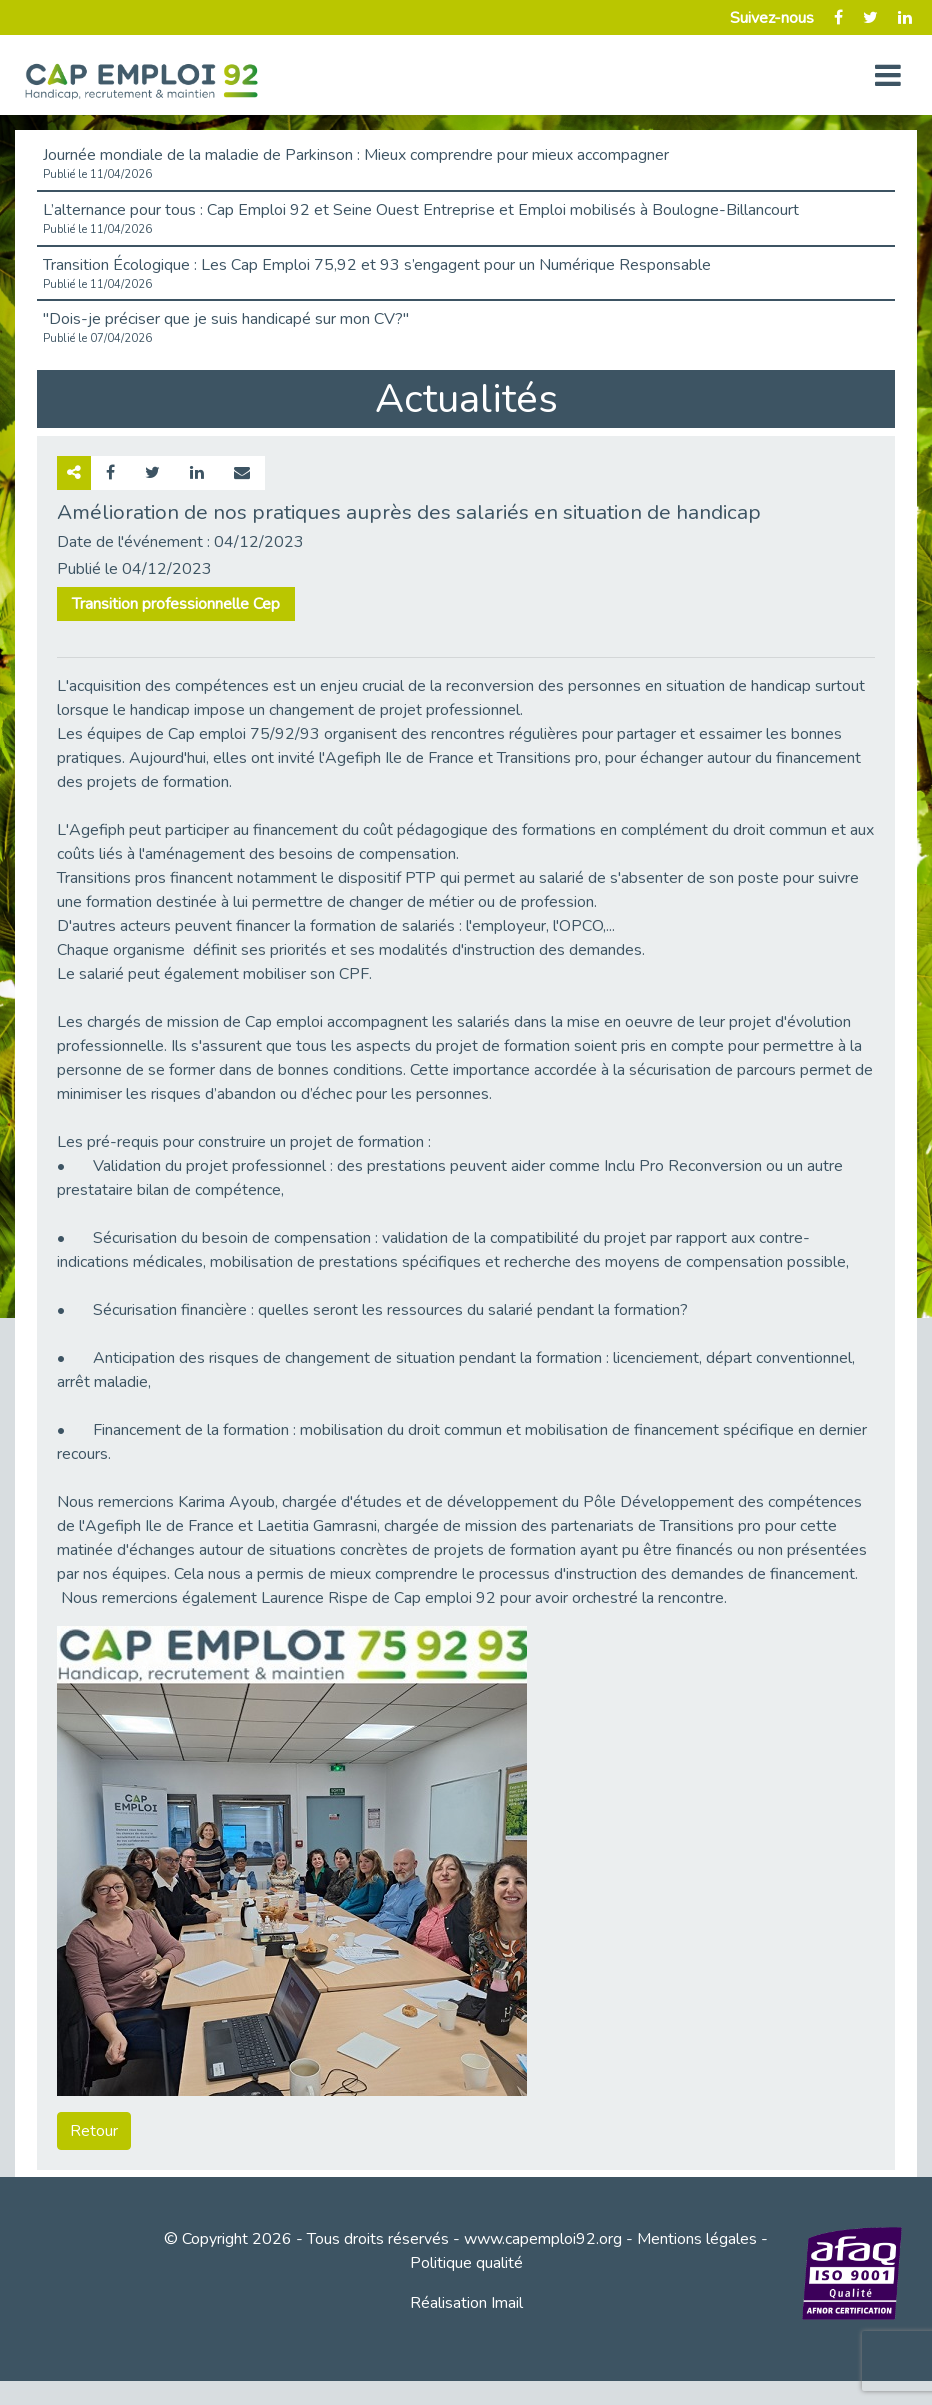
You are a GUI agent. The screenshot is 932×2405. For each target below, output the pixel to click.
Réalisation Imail (466, 2303)
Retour (94, 2131)
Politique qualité (466, 2263)
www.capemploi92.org (543, 2239)
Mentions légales (697, 2239)
